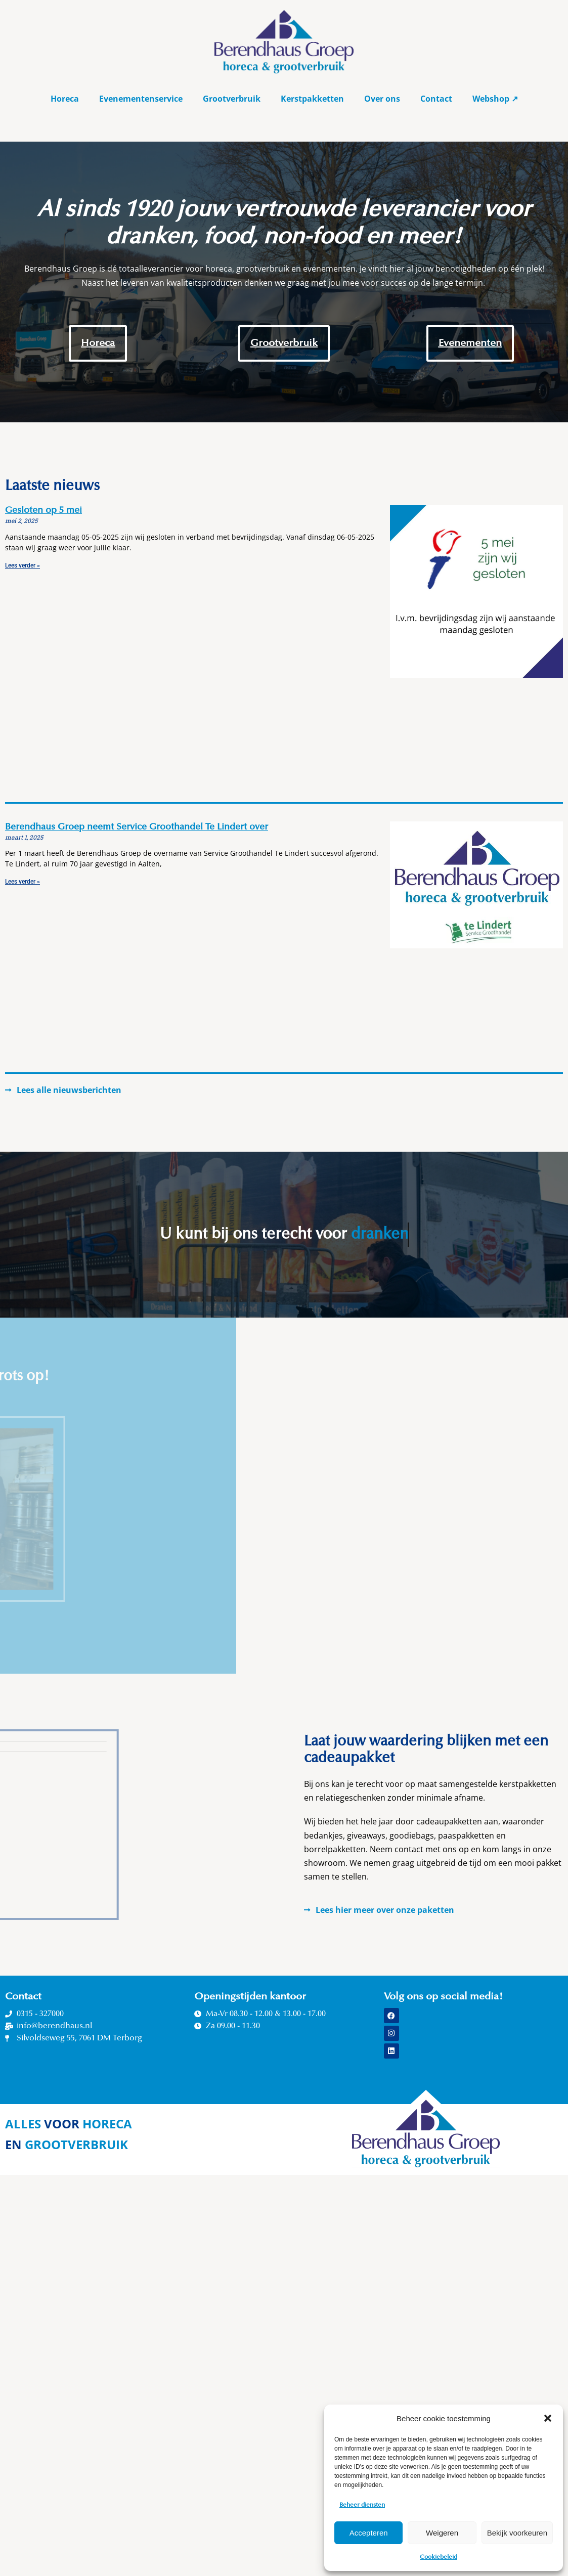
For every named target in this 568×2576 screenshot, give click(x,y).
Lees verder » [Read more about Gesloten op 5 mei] (22, 565)
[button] (548, 2418)
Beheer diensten (362, 2505)
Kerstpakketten (312, 98)
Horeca (65, 98)
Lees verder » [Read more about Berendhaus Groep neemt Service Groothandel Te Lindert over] (22, 881)
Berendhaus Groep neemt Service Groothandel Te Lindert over (136, 827)
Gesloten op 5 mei (43, 510)
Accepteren (368, 2532)
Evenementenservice (141, 98)
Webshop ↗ (495, 98)
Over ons (382, 98)
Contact (436, 98)
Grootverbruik (231, 98)
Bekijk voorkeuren (517, 2532)
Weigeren (442, 2532)
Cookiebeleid (438, 2557)
